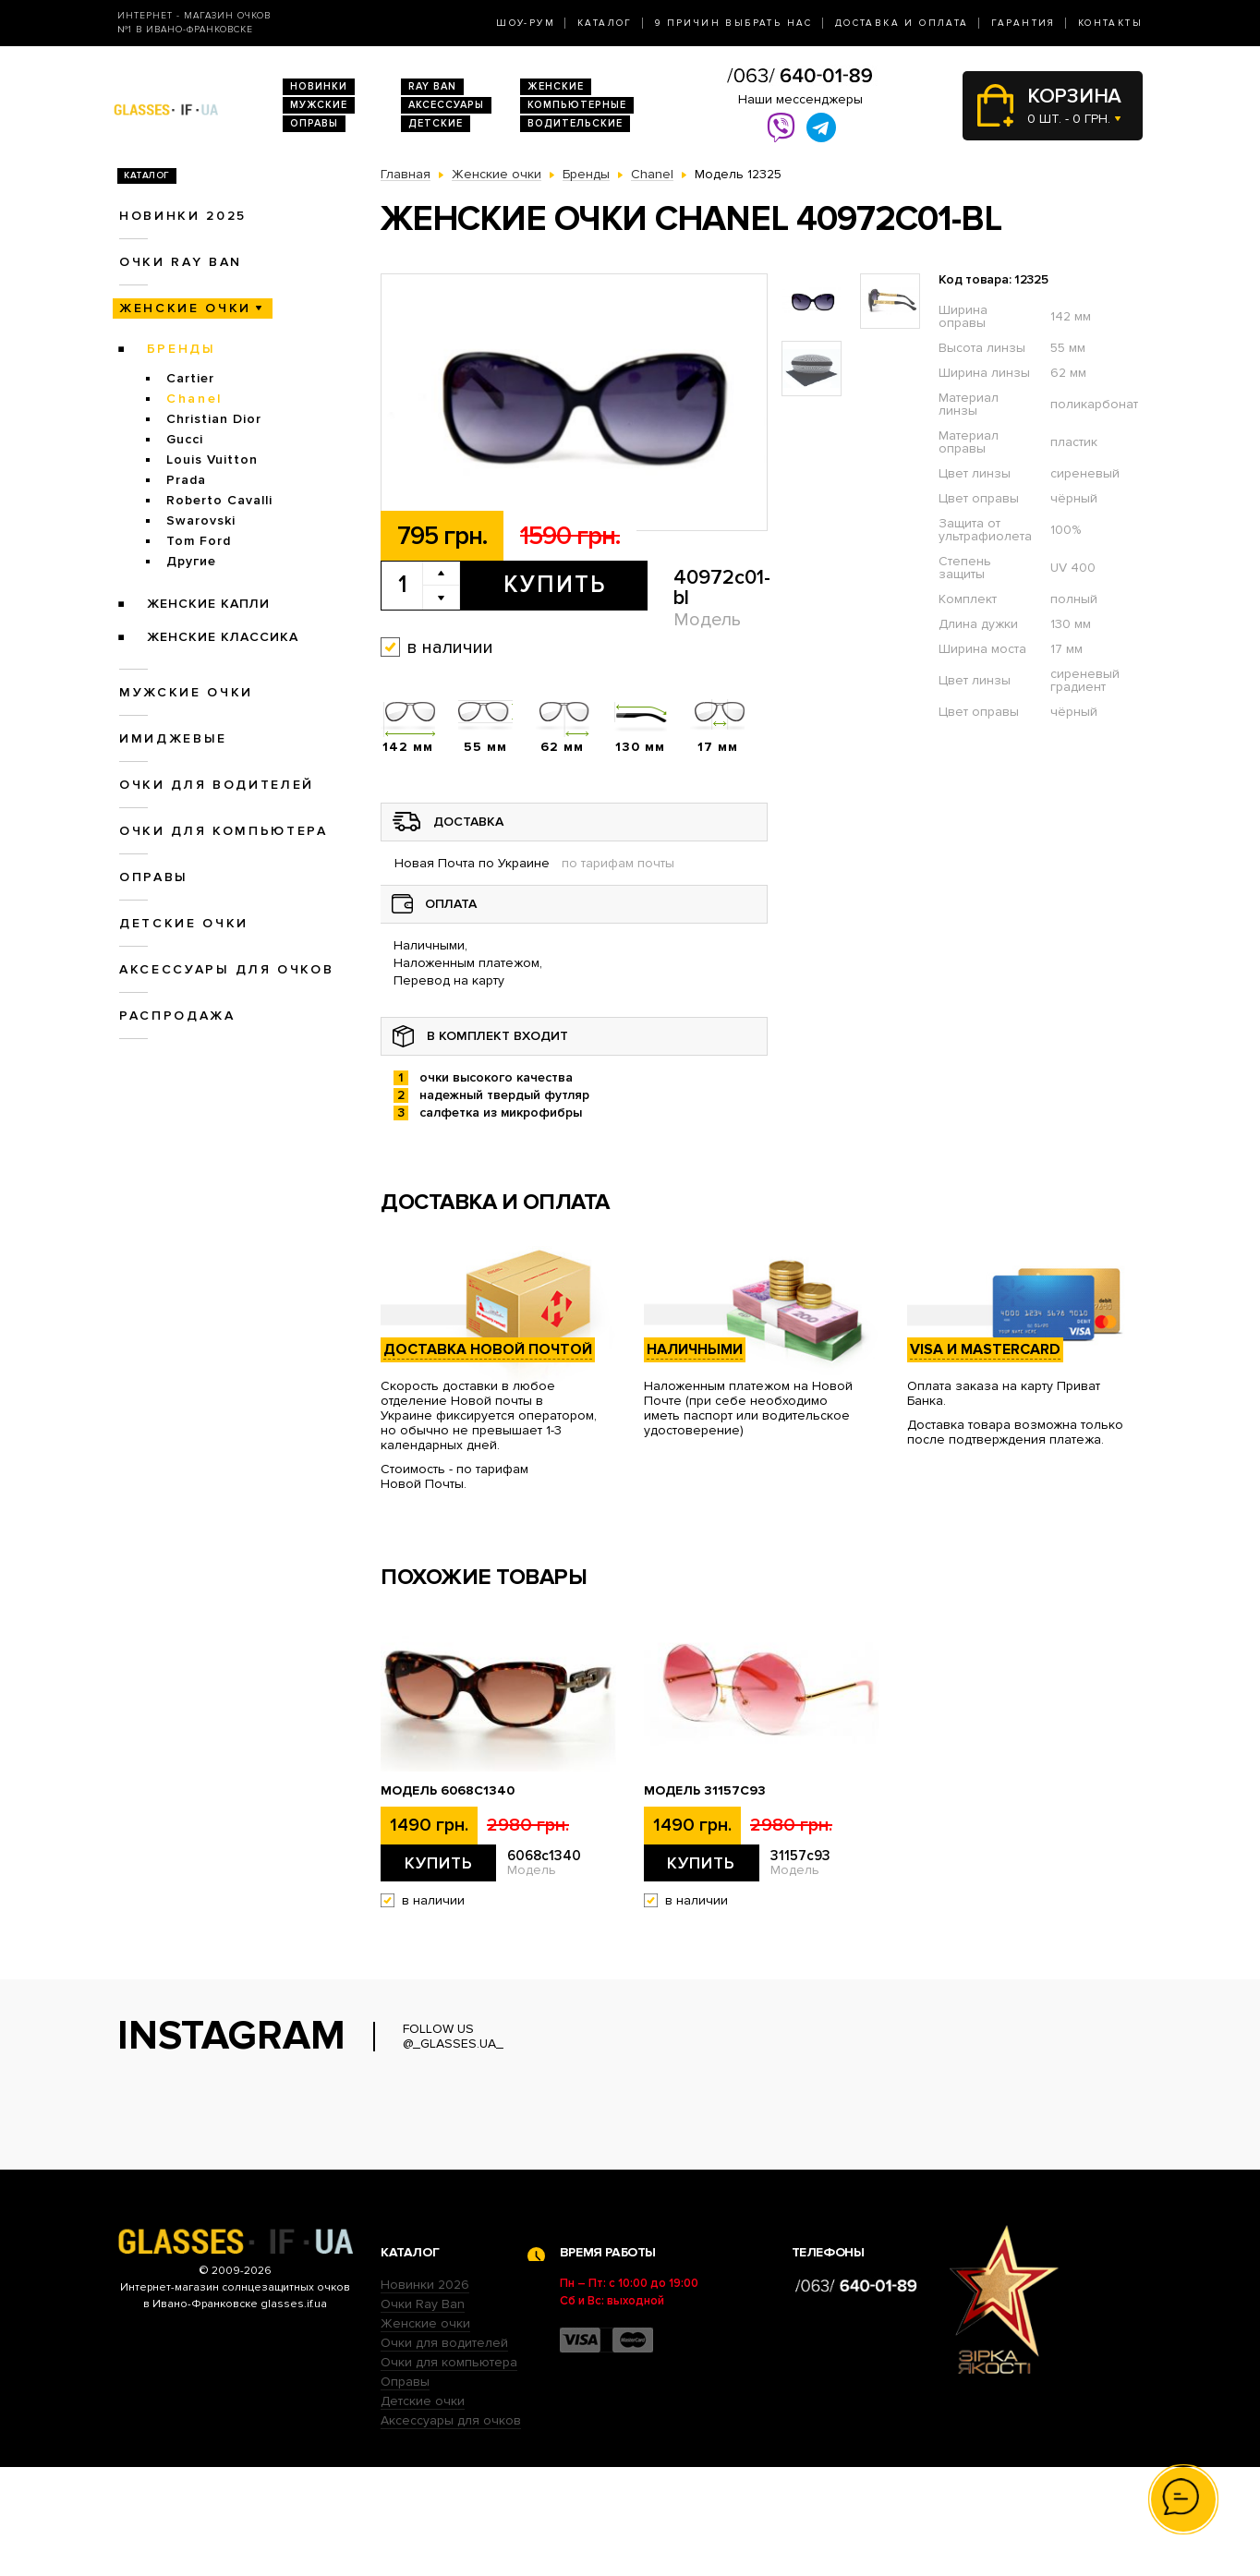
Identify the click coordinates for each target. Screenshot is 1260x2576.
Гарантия (1023, 23)
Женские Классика (222, 637)
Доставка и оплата (902, 23)
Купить (554, 585)
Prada (186, 480)
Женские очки (185, 308)
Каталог (605, 23)
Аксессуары (446, 105)
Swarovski (201, 520)
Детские (435, 123)
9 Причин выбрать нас (734, 23)
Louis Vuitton (212, 459)
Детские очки (183, 923)
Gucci (184, 439)
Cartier (190, 378)
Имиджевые (173, 738)
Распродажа (177, 1015)
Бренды (181, 349)
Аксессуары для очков (226, 969)
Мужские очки (186, 692)
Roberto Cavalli (219, 500)
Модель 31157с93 (705, 1791)
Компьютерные (576, 105)
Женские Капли (208, 603)
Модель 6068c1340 (448, 1791)
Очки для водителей (216, 784)
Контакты (1110, 23)
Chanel (194, 398)
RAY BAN (432, 86)
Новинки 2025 (183, 216)
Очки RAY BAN (180, 262)
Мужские (318, 105)
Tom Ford (198, 541)
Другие (191, 561)
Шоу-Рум (525, 23)
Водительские (575, 123)
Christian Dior (213, 419)
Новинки (318, 86)
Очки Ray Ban (423, 2413)
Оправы (314, 123)
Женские (555, 86)
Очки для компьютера (223, 831)
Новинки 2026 (425, 2393)
